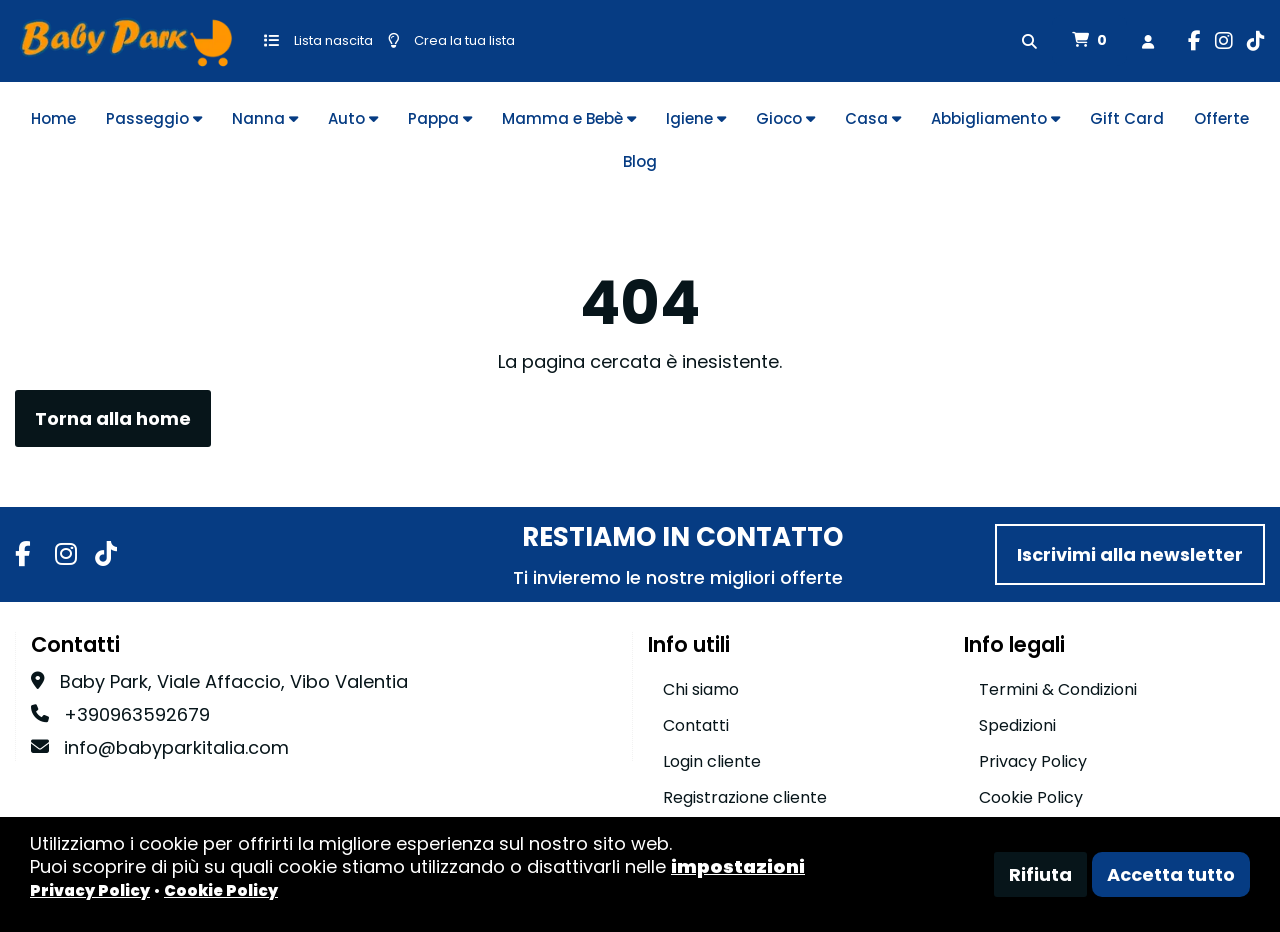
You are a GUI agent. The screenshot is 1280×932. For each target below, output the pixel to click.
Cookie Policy (1031, 797)
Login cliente (712, 761)
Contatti (696, 725)
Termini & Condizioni (1058, 689)
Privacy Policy (1033, 761)
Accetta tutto (1171, 874)
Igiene (696, 118)
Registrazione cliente (745, 797)
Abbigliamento (995, 118)
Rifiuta (1040, 874)
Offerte (1221, 118)
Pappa (440, 118)
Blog (640, 161)
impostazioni (738, 866)
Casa (873, 118)
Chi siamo (701, 689)
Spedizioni (1017, 725)
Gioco (785, 118)
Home (53, 118)
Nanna (265, 118)
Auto (353, 118)
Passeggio (154, 118)
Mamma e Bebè (569, 118)
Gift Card (1127, 118)
